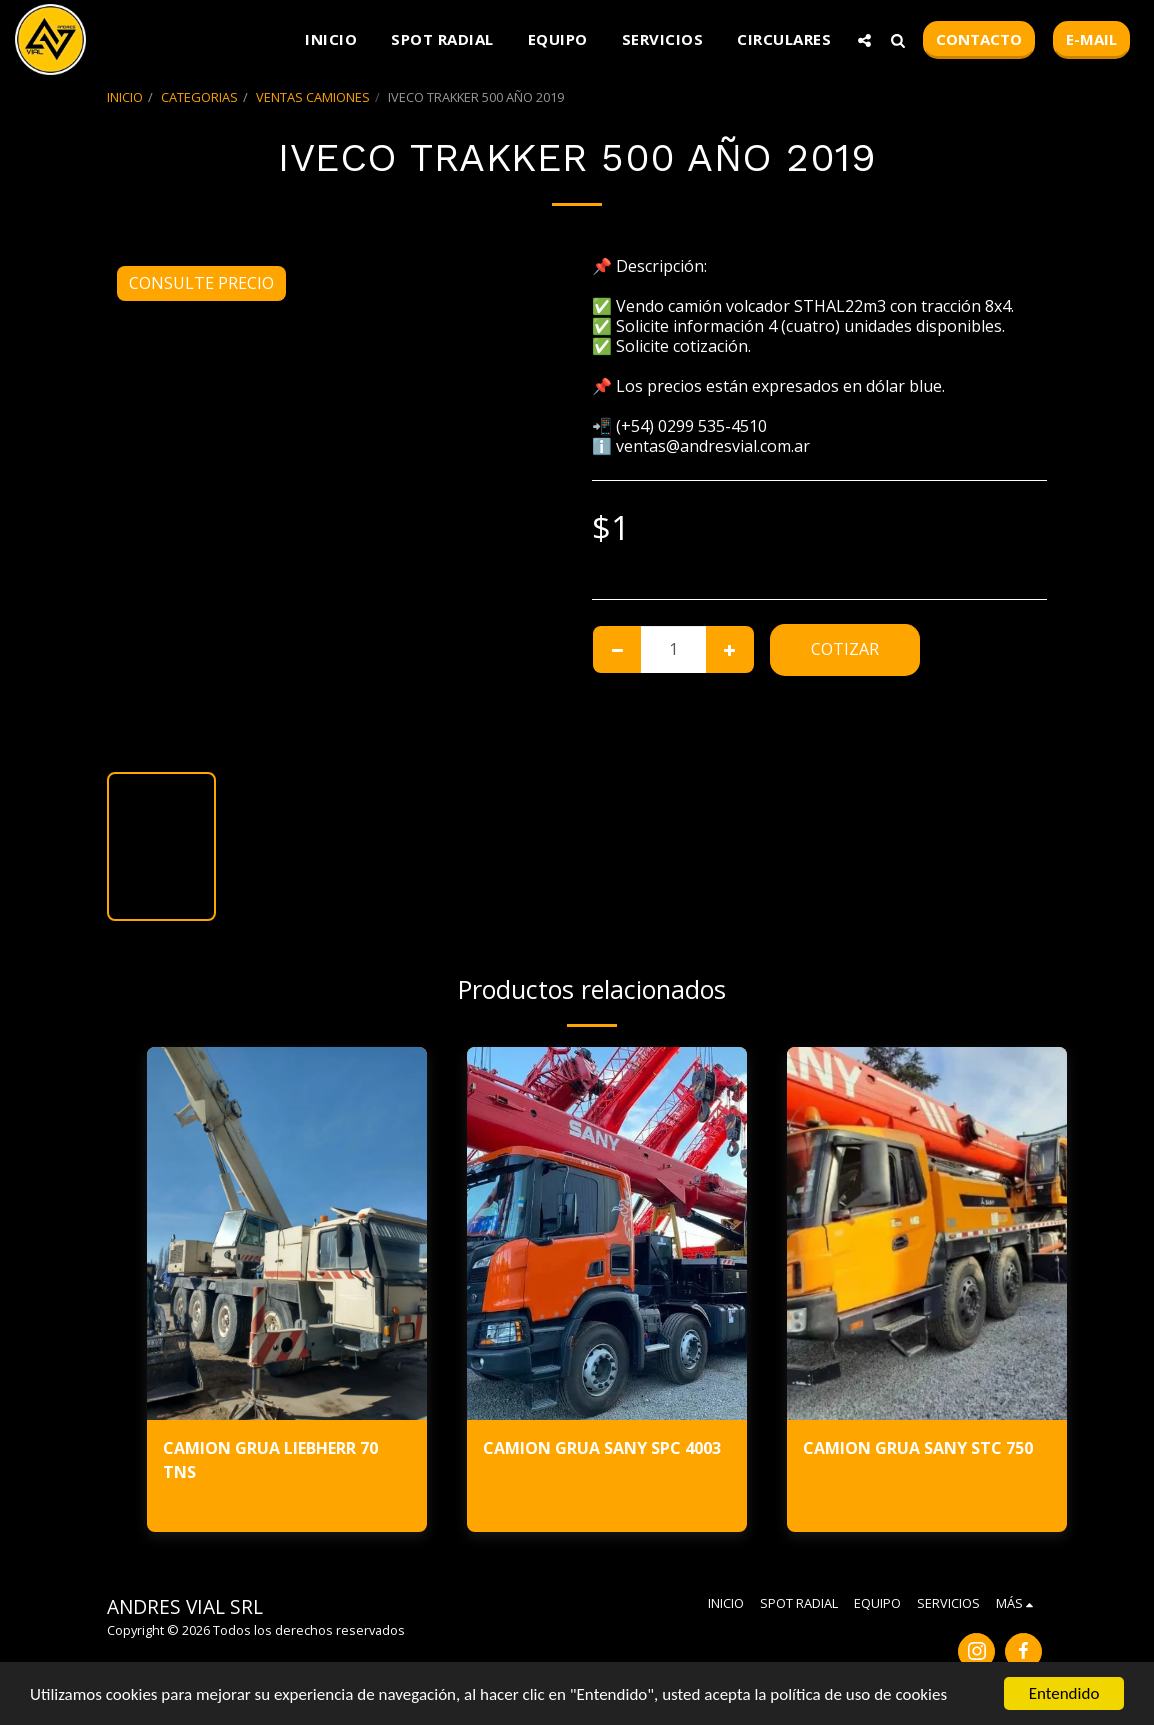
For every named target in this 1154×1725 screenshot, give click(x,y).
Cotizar (845, 649)
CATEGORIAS (199, 97)
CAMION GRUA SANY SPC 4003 (602, 1448)
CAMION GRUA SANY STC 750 (918, 1448)
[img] (287, 1233)
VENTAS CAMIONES (313, 97)
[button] (864, 40)
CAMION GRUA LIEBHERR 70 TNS (270, 1460)
